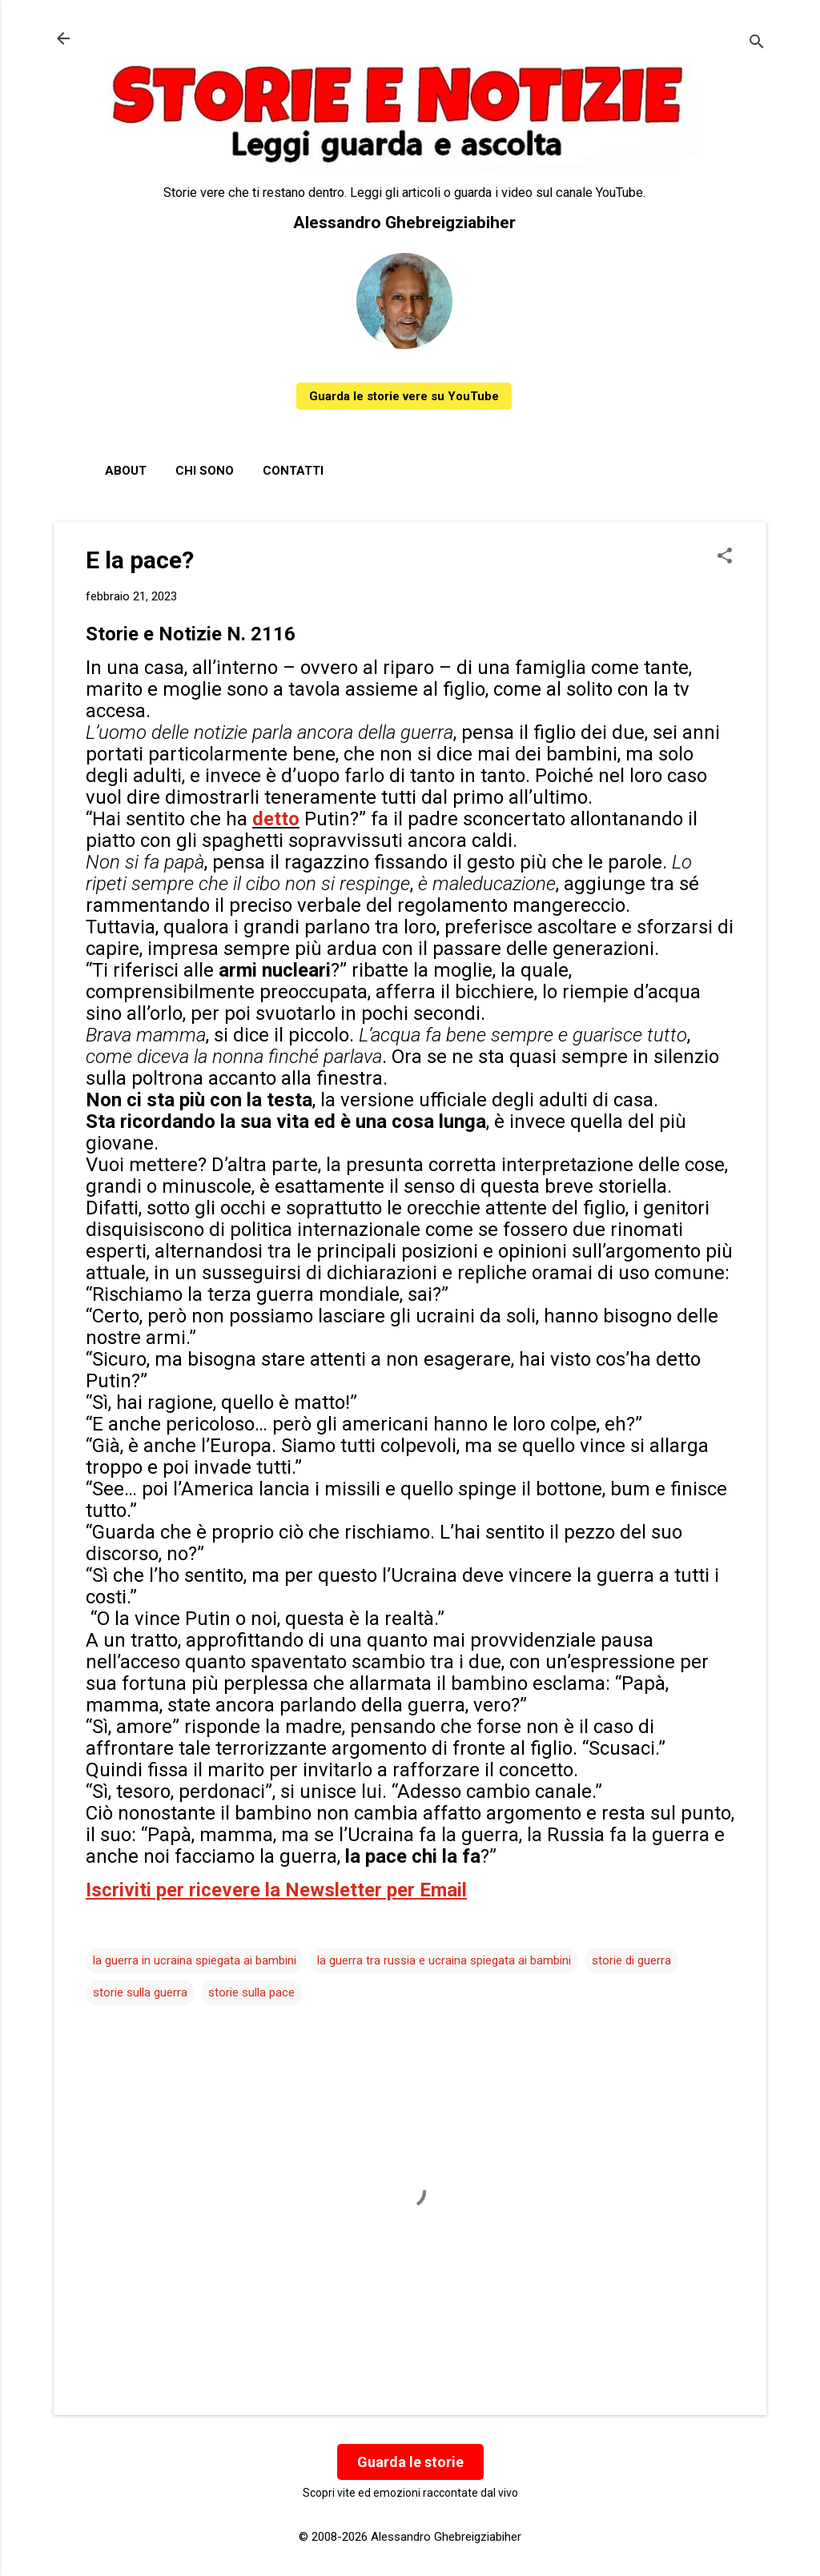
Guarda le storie (410, 2462)
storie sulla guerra (140, 1992)
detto (275, 819)
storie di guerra (631, 1960)
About (126, 470)
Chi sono (204, 470)
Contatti (293, 470)
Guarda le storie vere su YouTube (404, 396)
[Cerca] (756, 43)
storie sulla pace (251, 1992)
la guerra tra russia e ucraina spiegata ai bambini (444, 1960)
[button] (724, 557)
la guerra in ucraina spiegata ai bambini (194, 1960)
